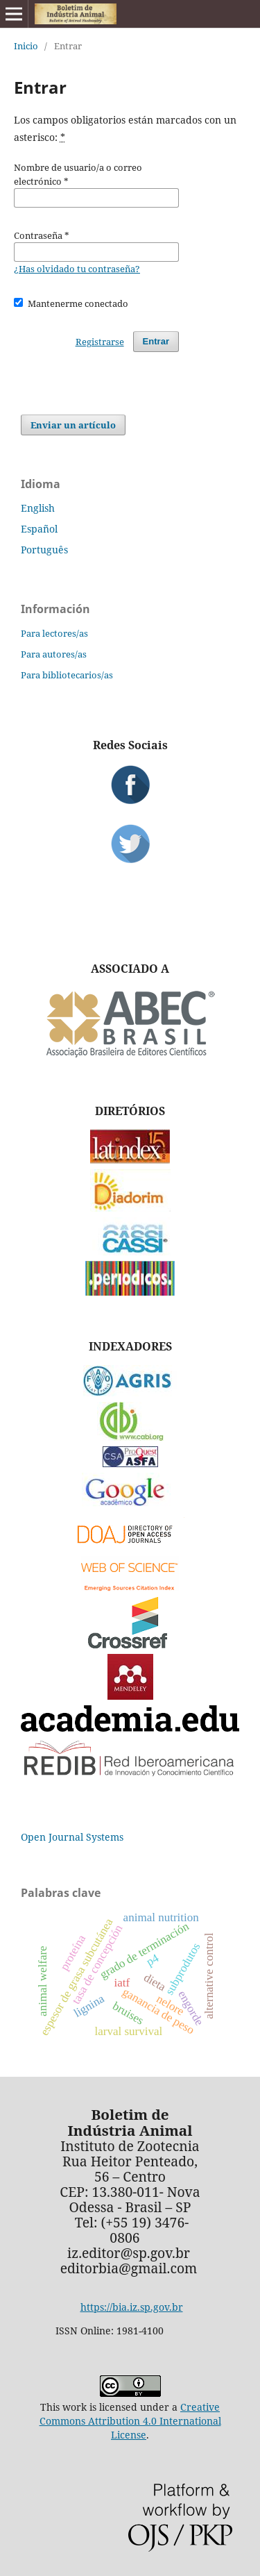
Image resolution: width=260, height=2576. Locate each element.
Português (44, 549)
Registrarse (100, 341)
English (38, 508)
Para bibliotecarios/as (67, 675)
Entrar (156, 341)
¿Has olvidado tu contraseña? (77, 268)
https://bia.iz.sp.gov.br (131, 2307)
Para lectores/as (54, 633)
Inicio (26, 46)
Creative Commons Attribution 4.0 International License (130, 2420)
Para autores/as (54, 654)
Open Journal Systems (72, 1836)
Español (39, 528)
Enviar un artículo (73, 425)
